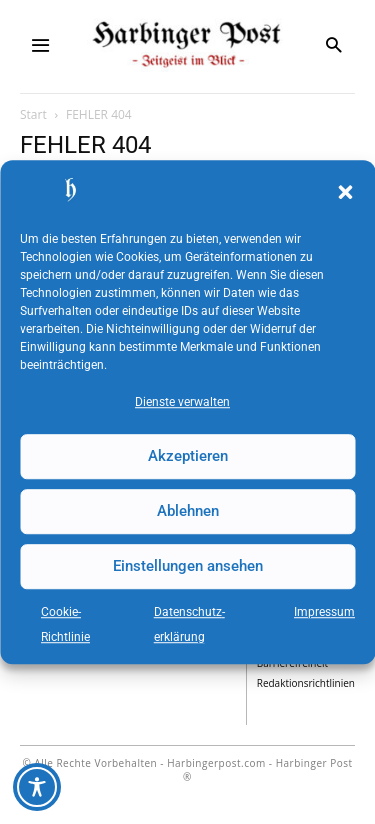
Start (33, 114)
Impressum (324, 612)
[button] (345, 193)
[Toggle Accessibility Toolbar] (37, 787)
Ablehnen (188, 511)
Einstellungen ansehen (188, 566)
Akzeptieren (188, 456)
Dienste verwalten (182, 402)
